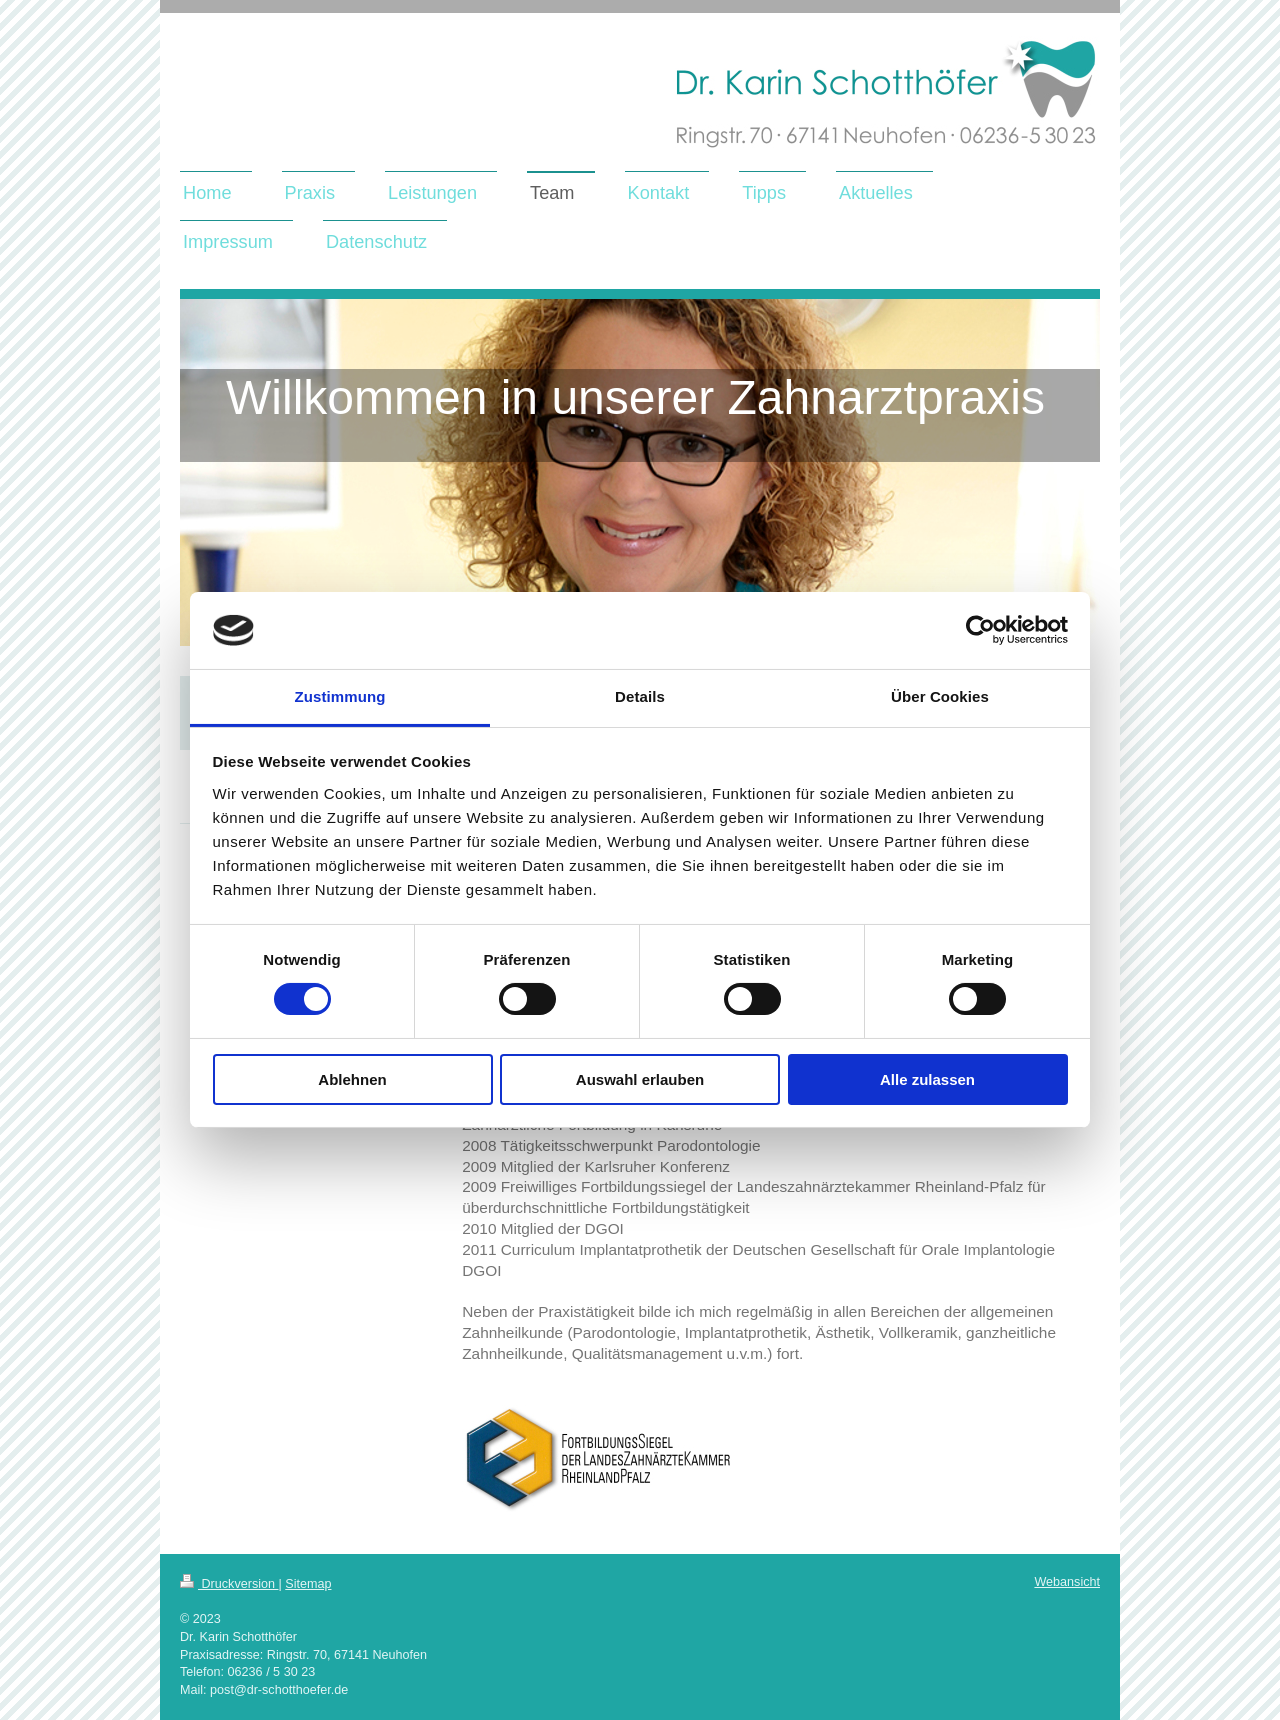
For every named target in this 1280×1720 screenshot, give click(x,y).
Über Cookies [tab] (940, 696)
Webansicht (1067, 1582)
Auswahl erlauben (640, 1079)
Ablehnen (352, 1079)
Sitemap (308, 1584)
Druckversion (229, 1584)
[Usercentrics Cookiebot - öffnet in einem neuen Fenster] (980, 630)
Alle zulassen (927, 1079)
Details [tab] (640, 696)
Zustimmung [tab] (340, 696)
